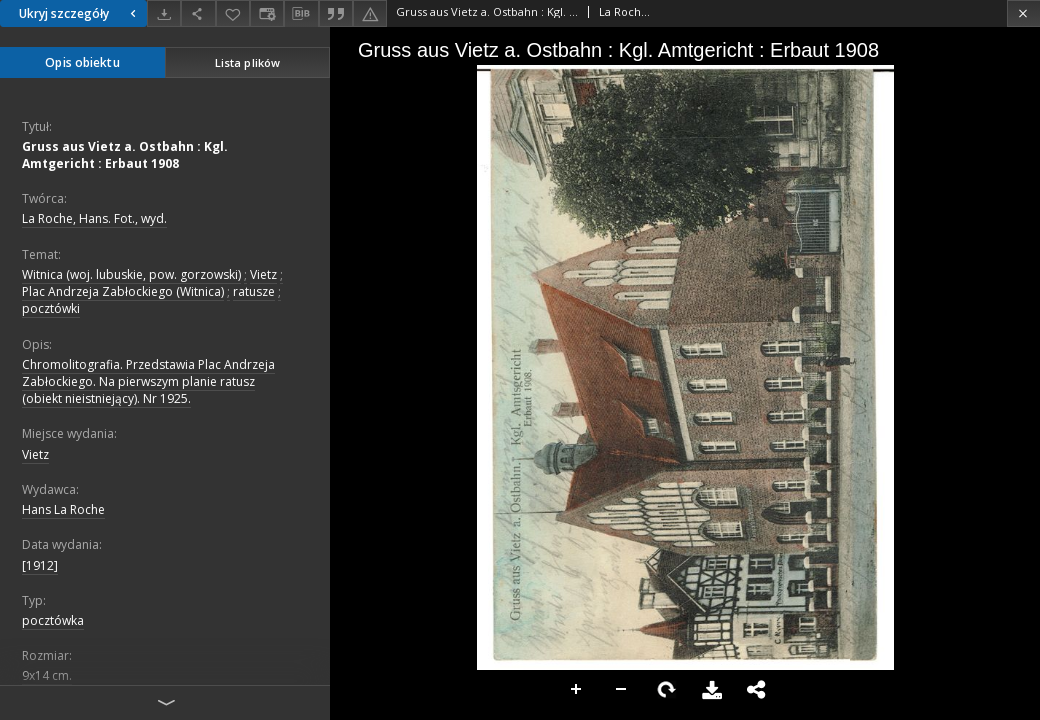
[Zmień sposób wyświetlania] (267, 13)
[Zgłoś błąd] (370, 13)
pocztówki (51, 308)
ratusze (254, 291)
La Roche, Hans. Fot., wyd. (94, 218)
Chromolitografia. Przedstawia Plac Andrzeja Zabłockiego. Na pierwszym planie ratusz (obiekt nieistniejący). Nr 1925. (148, 381)
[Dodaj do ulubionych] (233, 13)
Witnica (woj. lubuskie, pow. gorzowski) (131, 274)
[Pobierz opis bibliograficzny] (301, 14)
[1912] (40, 565)
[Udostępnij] (198, 13)
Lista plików (247, 62)
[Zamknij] (1023, 13)
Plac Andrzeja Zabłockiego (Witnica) (123, 291)
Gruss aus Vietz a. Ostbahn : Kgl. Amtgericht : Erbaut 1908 (125, 155)
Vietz (263, 274)
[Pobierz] (164, 13)
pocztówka (53, 620)
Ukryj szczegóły (80, 13)
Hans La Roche (63, 509)
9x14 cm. (47, 675)
